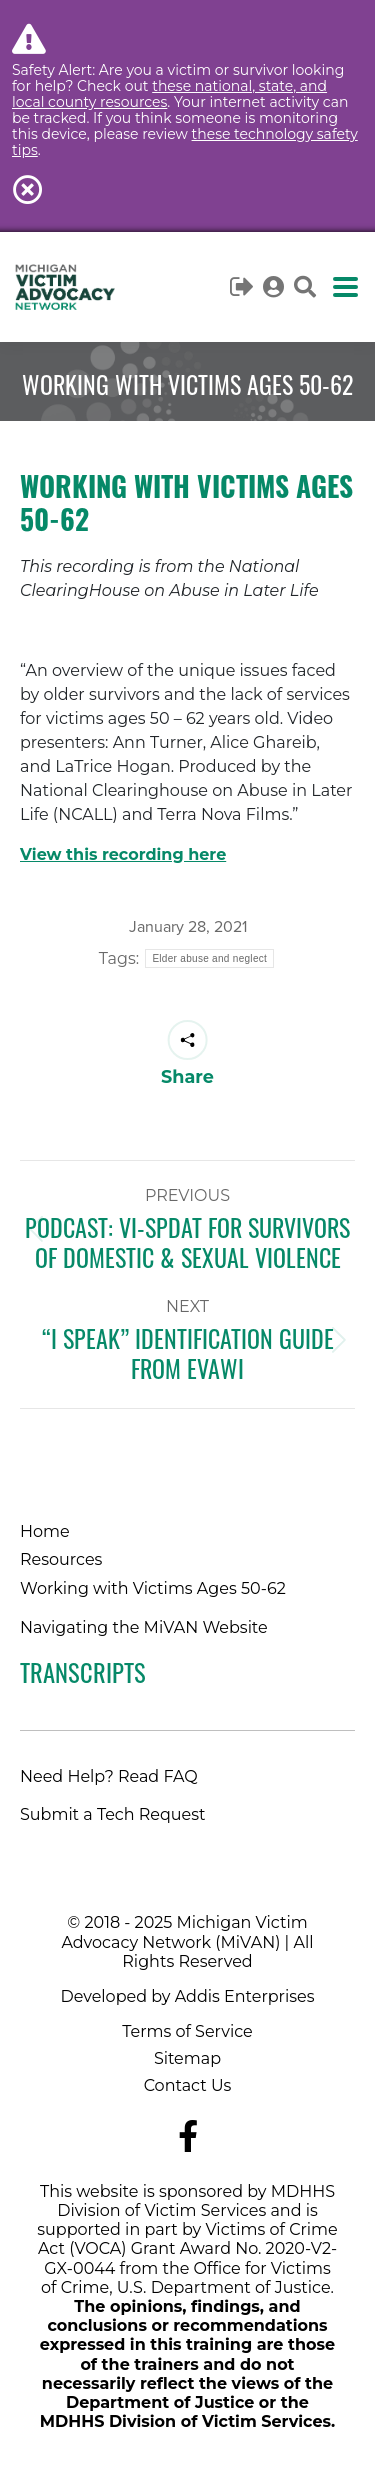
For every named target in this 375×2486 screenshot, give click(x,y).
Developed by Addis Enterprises (188, 1996)
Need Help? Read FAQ (109, 1776)
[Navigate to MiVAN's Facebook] (188, 2136)
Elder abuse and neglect (209, 958)
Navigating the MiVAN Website (144, 1627)
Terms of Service (187, 2031)
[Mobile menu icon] (345, 287)
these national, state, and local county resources (169, 94)
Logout (242, 287)
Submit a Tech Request (113, 1814)
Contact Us (188, 2085)
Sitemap (187, 2058)
